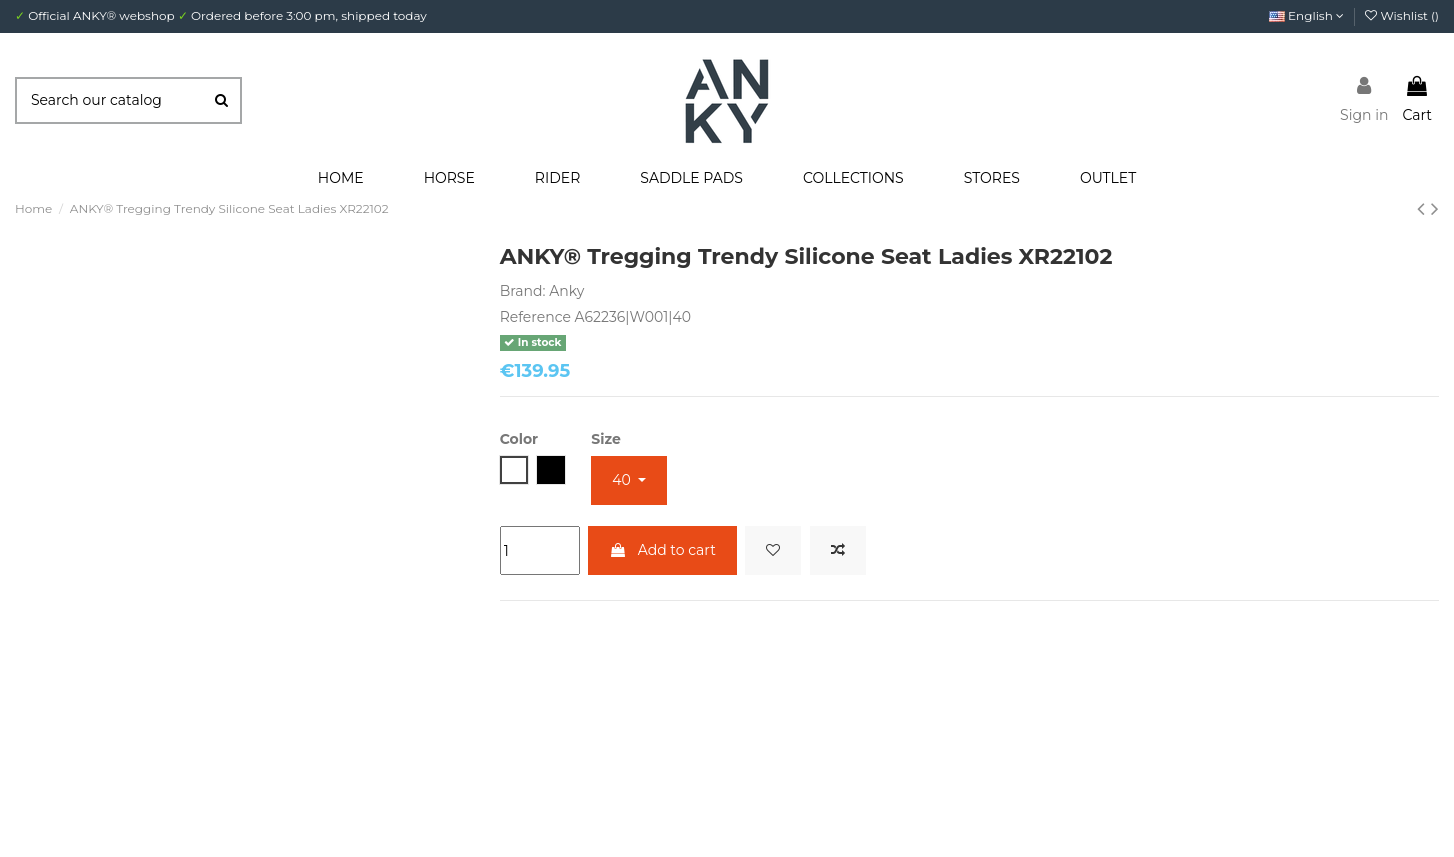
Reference (535, 317)
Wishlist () (1402, 15)
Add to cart (662, 550)
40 (623, 480)
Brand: (523, 291)
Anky (566, 291)
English (1306, 15)
